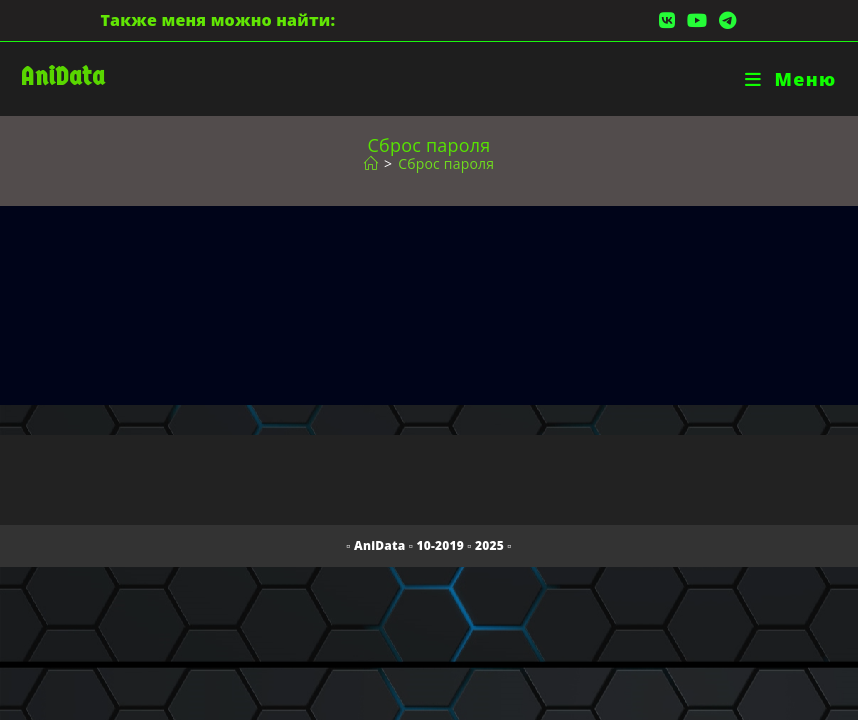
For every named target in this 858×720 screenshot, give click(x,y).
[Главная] (371, 163)
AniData (62, 76)
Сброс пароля (446, 163)
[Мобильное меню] (790, 79)
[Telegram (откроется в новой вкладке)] (724, 20)
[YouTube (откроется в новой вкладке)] (697, 20)
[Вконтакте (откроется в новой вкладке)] (667, 20)
